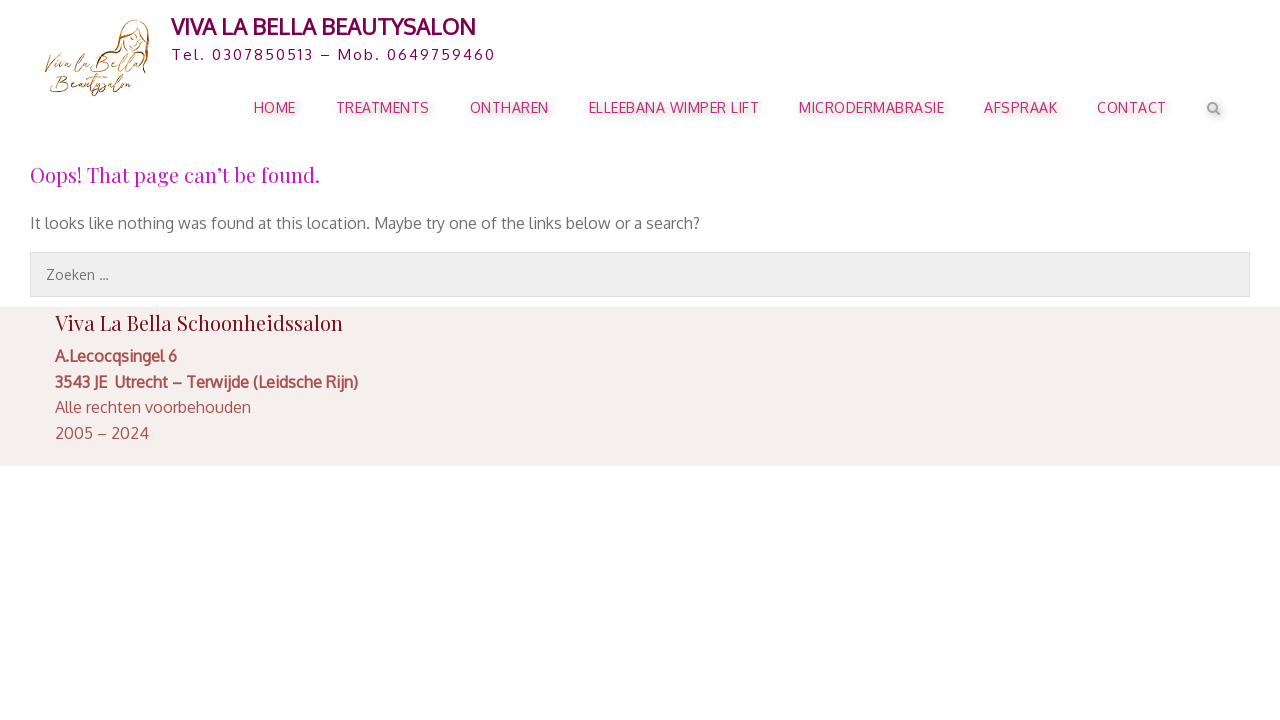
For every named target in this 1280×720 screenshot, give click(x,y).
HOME (275, 107)
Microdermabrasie (871, 107)
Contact (1132, 107)
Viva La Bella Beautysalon (323, 26)
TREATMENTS (383, 107)
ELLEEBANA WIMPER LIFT (674, 107)
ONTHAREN (509, 107)
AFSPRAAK (1020, 107)
